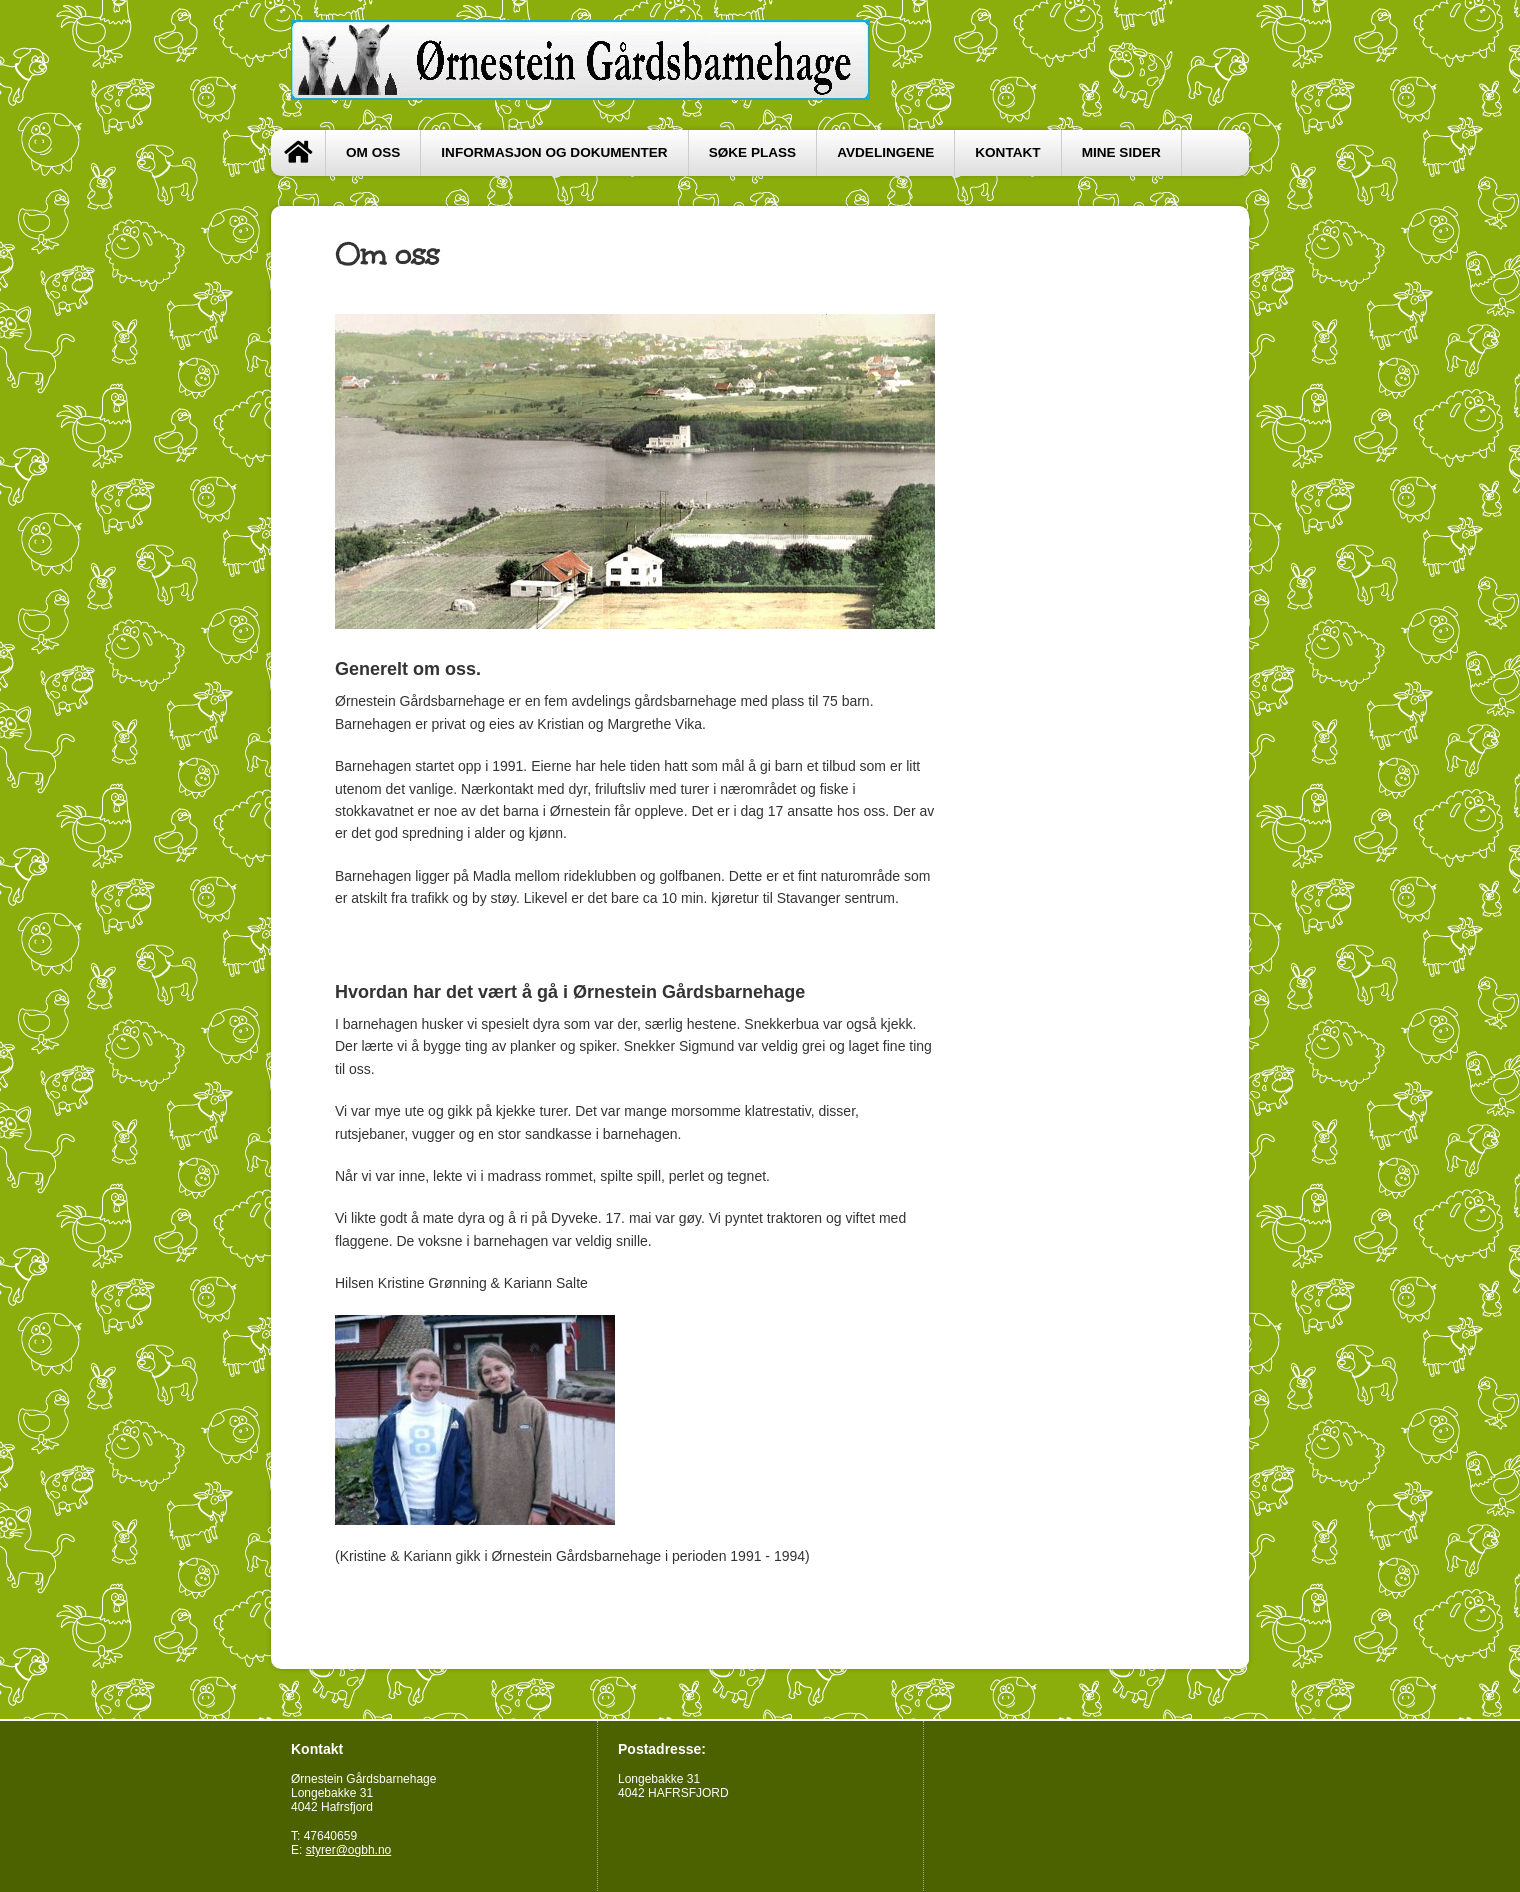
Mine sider (1121, 152)
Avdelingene (885, 152)
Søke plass (753, 152)
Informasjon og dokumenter (554, 152)
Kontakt (1007, 152)
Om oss (373, 152)
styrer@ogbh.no (349, 1850)
